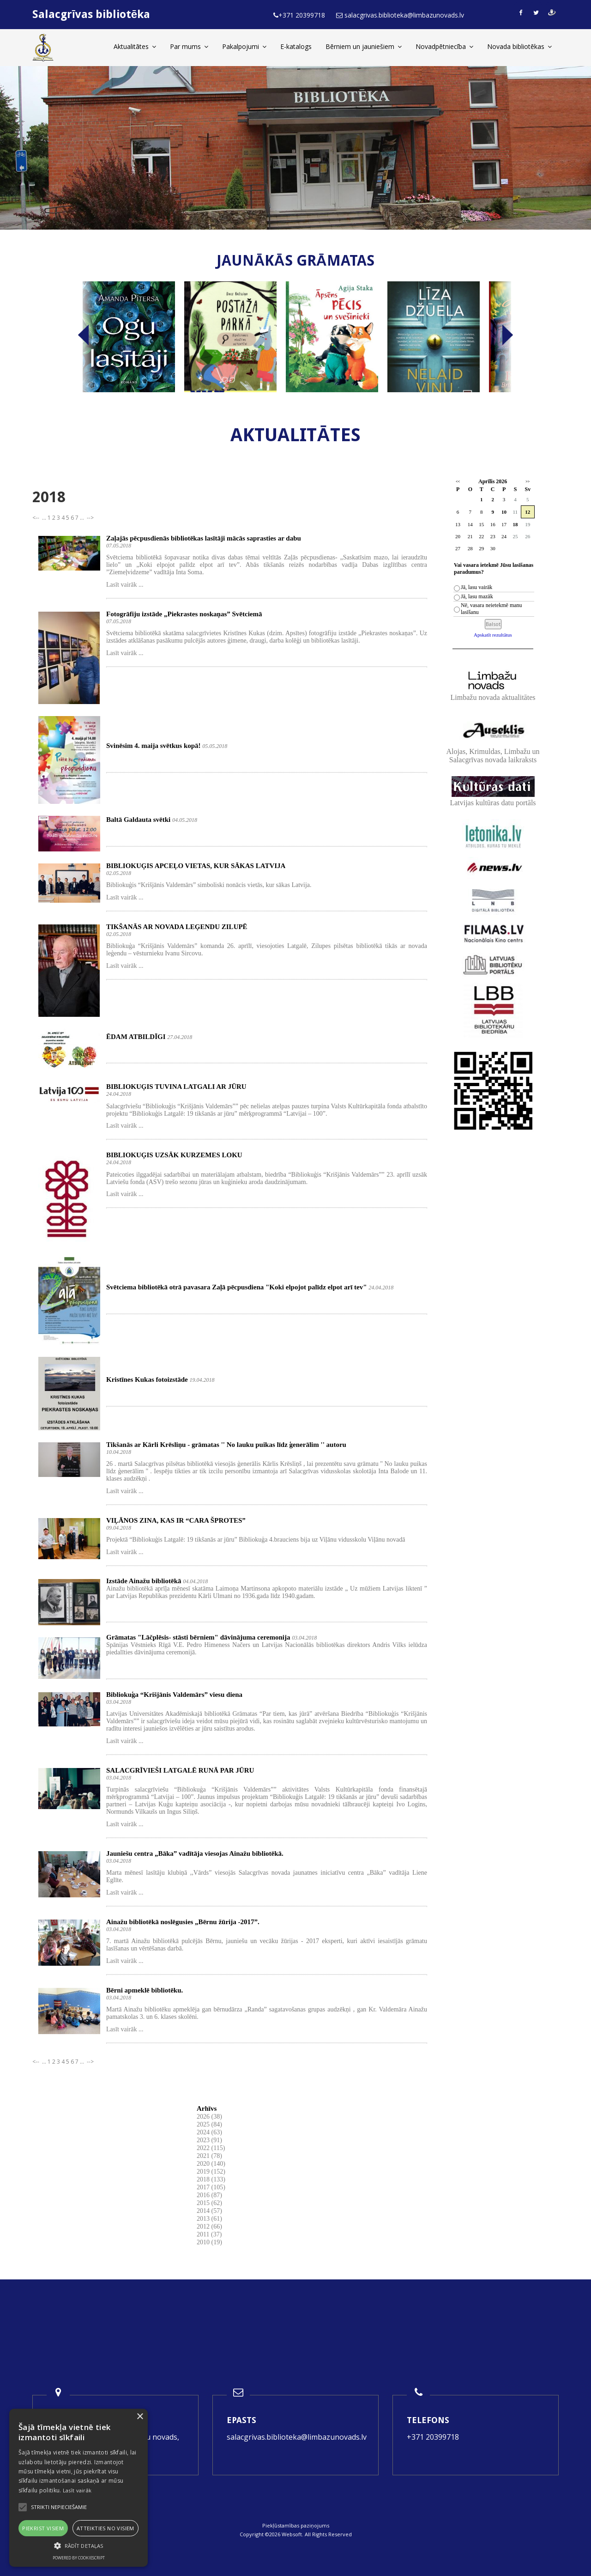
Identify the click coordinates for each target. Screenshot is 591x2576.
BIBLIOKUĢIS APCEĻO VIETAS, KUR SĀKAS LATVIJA (195, 865)
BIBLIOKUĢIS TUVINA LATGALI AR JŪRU (176, 1086)
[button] (78, 2546)
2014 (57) (209, 2210)
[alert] (78, 2488)
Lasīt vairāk (77, 2490)
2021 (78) (209, 2155)
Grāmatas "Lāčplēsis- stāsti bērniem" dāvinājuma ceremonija (198, 1637)
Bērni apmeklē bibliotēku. (144, 1990)
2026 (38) (209, 2116)
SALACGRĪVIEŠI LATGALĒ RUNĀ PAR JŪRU (180, 1770)
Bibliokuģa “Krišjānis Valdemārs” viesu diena (174, 1694)
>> (527, 482)
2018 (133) (211, 2179)
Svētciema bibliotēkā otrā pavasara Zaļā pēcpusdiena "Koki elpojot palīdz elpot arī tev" (236, 1287)
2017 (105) (211, 2187)
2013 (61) (209, 2218)
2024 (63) (209, 2132)
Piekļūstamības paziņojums (295, 2525)
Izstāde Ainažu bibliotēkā (143, 1581)
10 (504, 512)
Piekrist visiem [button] (43, 2528)
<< (458, 482)
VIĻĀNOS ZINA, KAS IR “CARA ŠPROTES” (176, 1520)
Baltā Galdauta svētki (138, 819)
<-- (36, 518)
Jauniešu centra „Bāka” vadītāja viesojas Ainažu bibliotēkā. (194, 1853)
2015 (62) (209, 2202)
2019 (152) (211, 2171)
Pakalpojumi (244, 46)
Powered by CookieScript (79, 2558)
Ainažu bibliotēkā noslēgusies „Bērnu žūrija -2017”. (182, 1922)
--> (89, 518)
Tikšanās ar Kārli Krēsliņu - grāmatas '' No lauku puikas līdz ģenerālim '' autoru (226, 1444)
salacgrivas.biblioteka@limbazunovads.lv (297, 2437)
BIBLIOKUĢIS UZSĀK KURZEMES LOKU (174, 1155)
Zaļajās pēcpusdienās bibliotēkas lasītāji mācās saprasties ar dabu (203, 538)
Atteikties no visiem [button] (105, 2528)
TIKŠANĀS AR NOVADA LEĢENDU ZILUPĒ (176, 926)
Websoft (292, 2534)
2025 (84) (209, 2124)
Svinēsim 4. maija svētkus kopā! (153, 745)
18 (515, 524)
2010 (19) (209, 2242)
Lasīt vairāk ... (124, 584)
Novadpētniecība (444, 46)
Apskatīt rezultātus (493, 635)
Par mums (189, 46)
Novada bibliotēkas (519, 46)
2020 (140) (211, 2163)
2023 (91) (209, 2140)
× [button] (139, 2416)
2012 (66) (209, 2226)
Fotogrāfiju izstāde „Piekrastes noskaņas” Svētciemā (184, 614)
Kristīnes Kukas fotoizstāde (147, 1379)
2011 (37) (209, 2234)
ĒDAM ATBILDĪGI (136, 1036)
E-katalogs (296, 46)
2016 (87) (209, 2195)
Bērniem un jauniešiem (364, 46)
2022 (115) (211, 2148)
